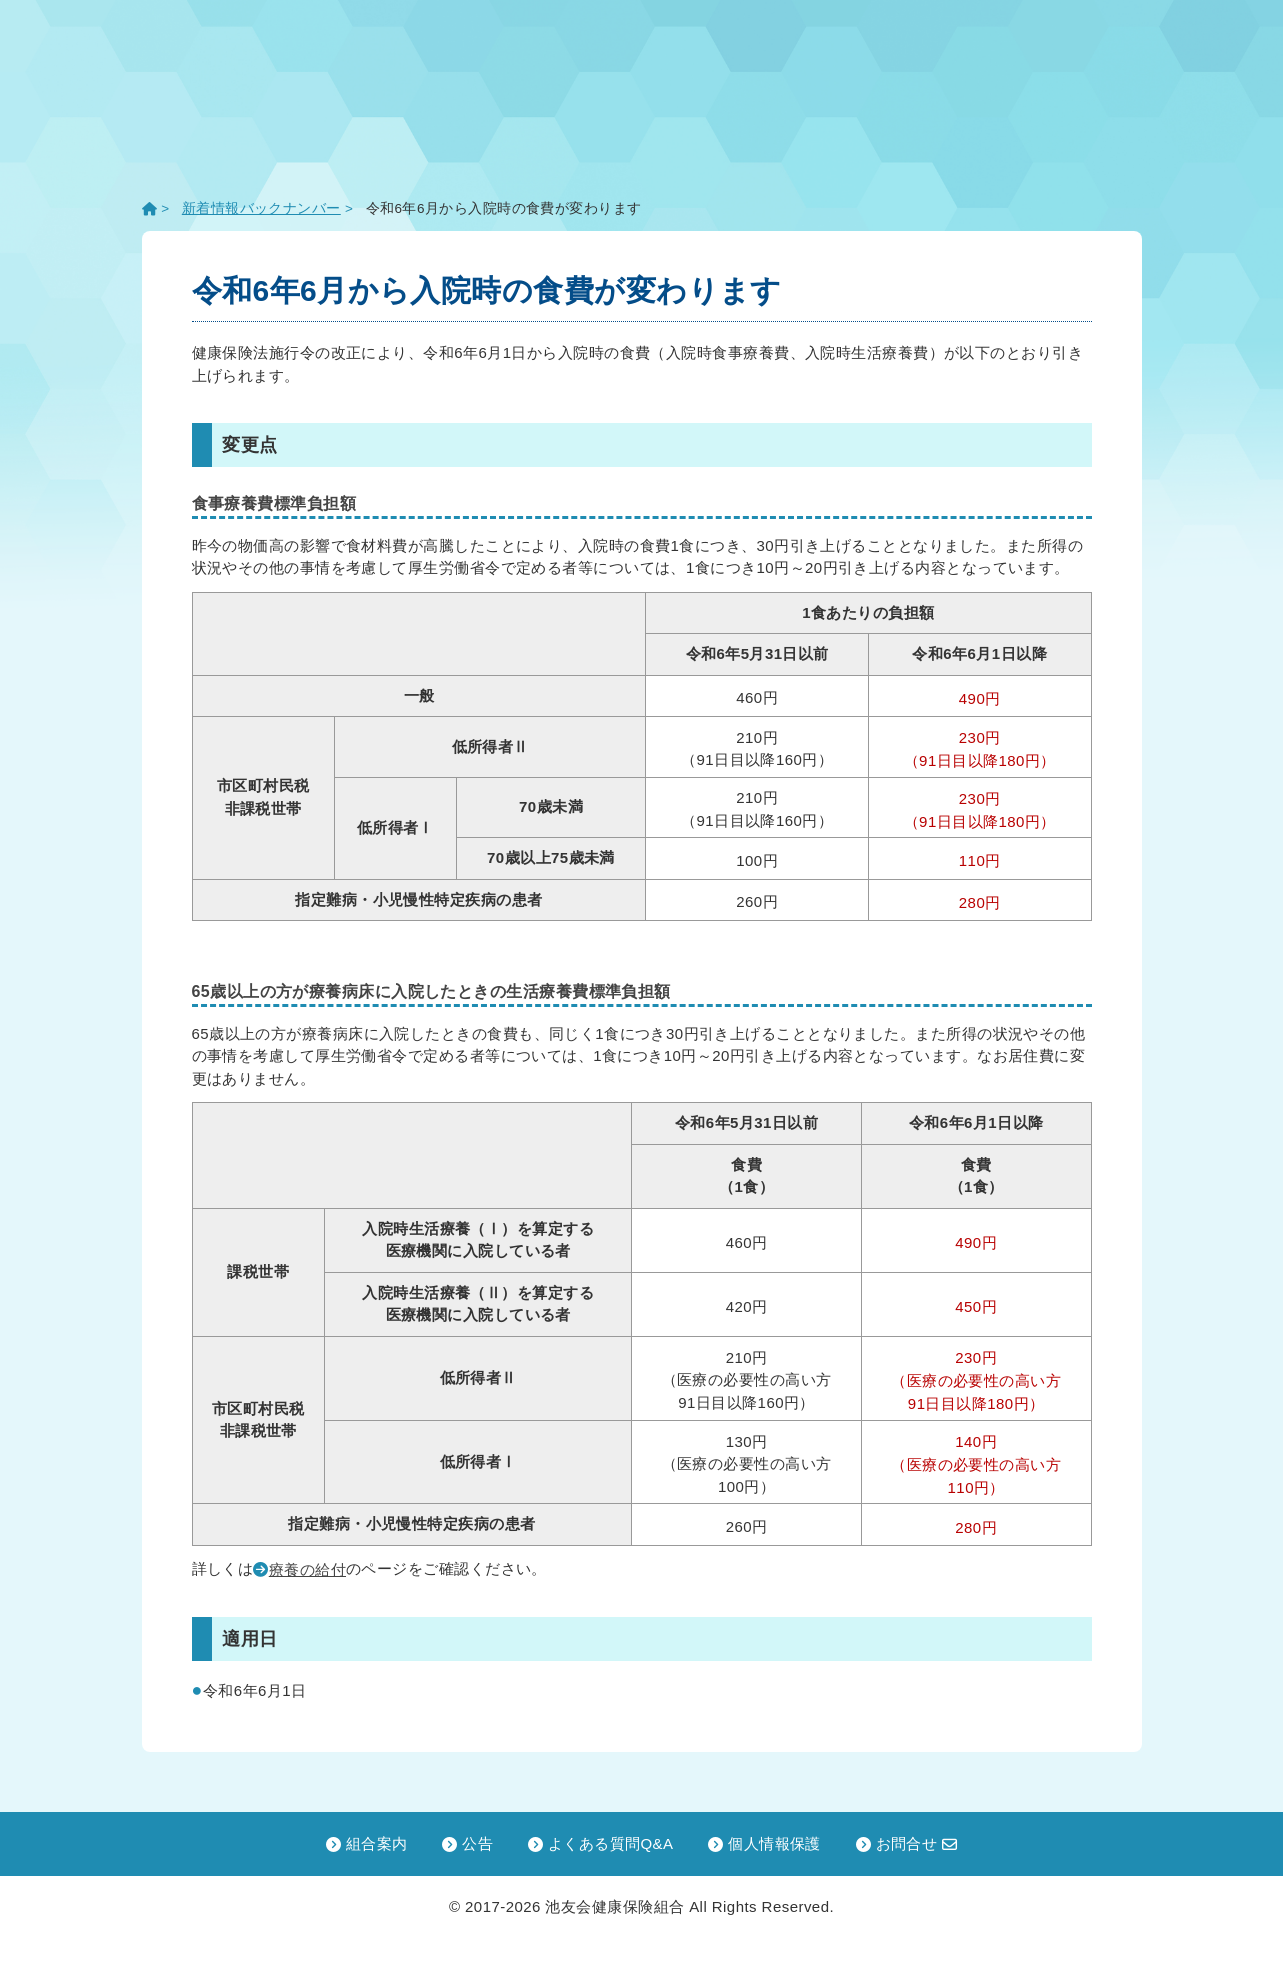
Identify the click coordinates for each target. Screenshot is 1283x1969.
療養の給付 (307, 1569)
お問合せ (907, 1843)
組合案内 (367, 1843)
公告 (467, 1843)
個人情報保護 (764, 1843)
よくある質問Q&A (601, 1843)
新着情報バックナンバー (261, 208)
